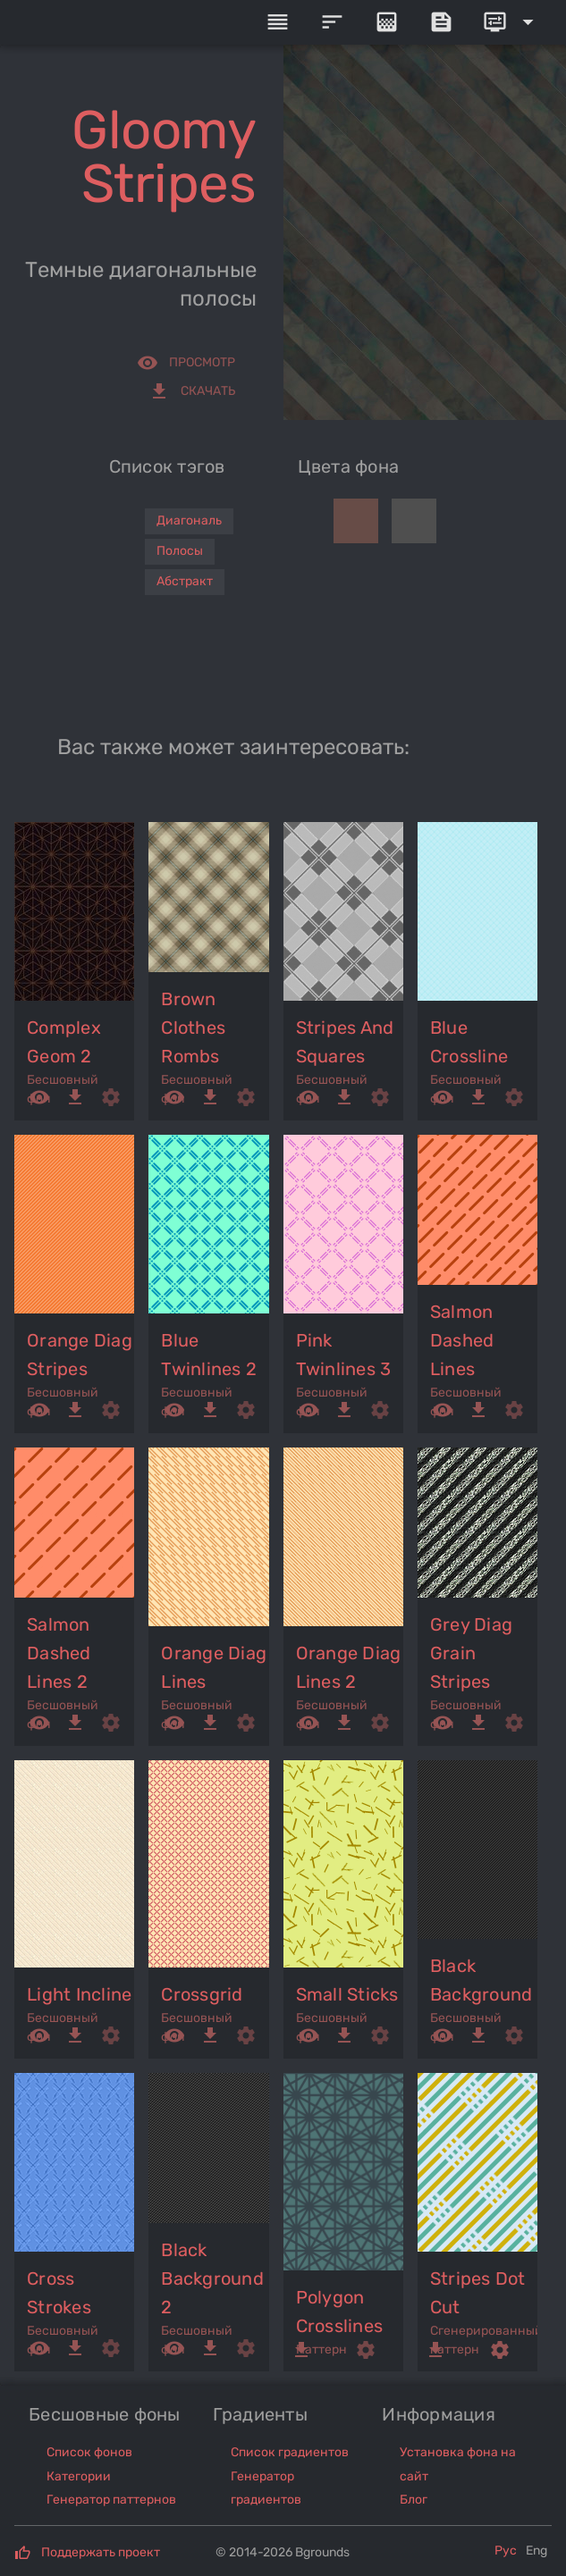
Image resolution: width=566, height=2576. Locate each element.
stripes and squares (345, 1042)
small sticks (347, 1994)
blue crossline (469, 1042)
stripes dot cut (478, 2293)
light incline (79, 1994)
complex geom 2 (64, 1042)
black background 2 (212, 2278)
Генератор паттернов (111, 2499)
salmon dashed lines (462, 1340)
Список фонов (89, 2452)
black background (481, 1980)
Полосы (179, 550)
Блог (413, 2499)
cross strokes (59, 2293)
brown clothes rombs (193, 1027)
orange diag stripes (79, 1355)
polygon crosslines (340, 2312)
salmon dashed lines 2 (59, 1653)
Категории (78, 2476)
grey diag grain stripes (471, 1653)
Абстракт (184, 581)
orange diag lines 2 (348, 1667)
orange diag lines (213, 1667)
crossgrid (201, 1994)
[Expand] (511, 22)
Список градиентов (290, 2452)
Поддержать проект (100, 2552)
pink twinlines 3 (344, 1355)
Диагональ (189, 520)
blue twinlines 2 (209, 1355)
